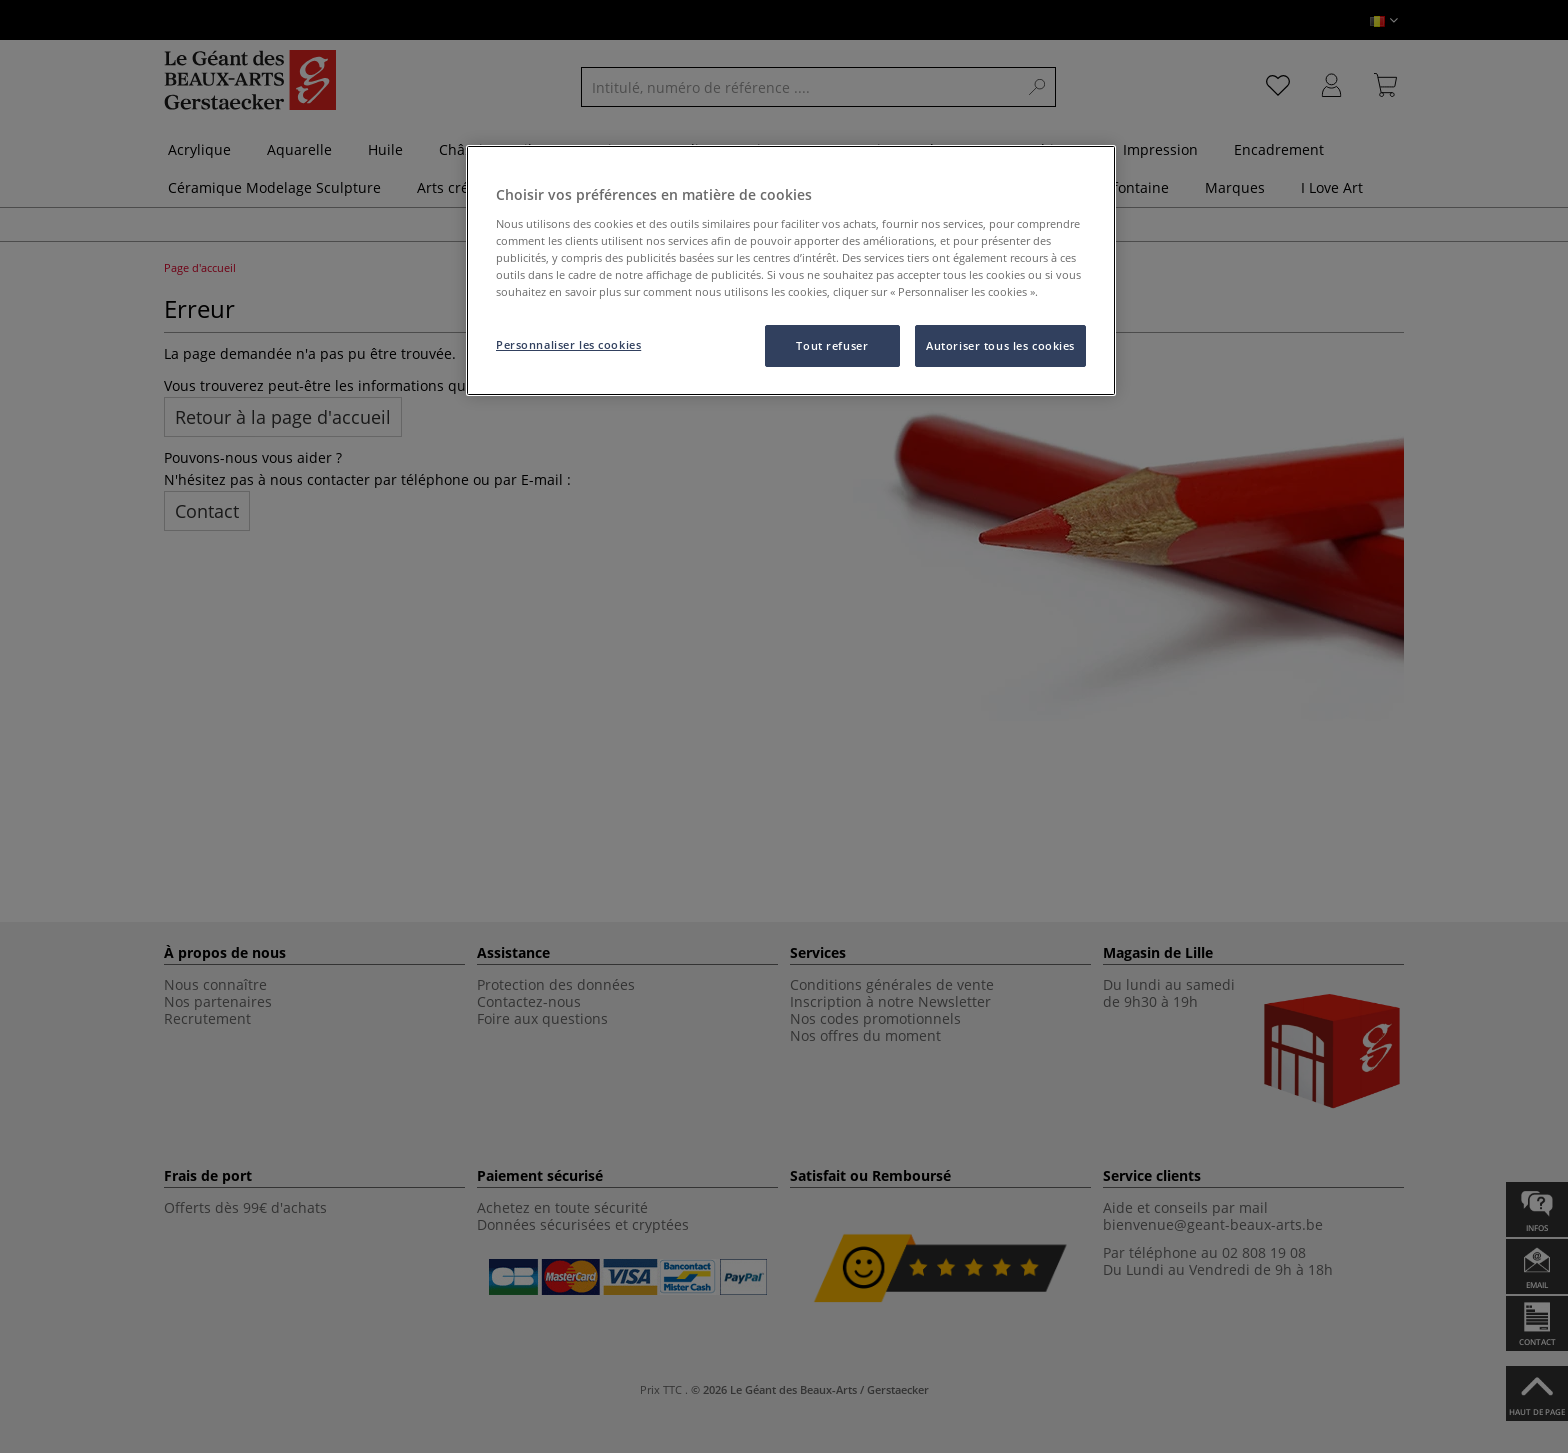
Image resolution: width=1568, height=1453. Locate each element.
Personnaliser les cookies (568, 344)
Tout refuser (832, 345)
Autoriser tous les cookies (1000, 345)
